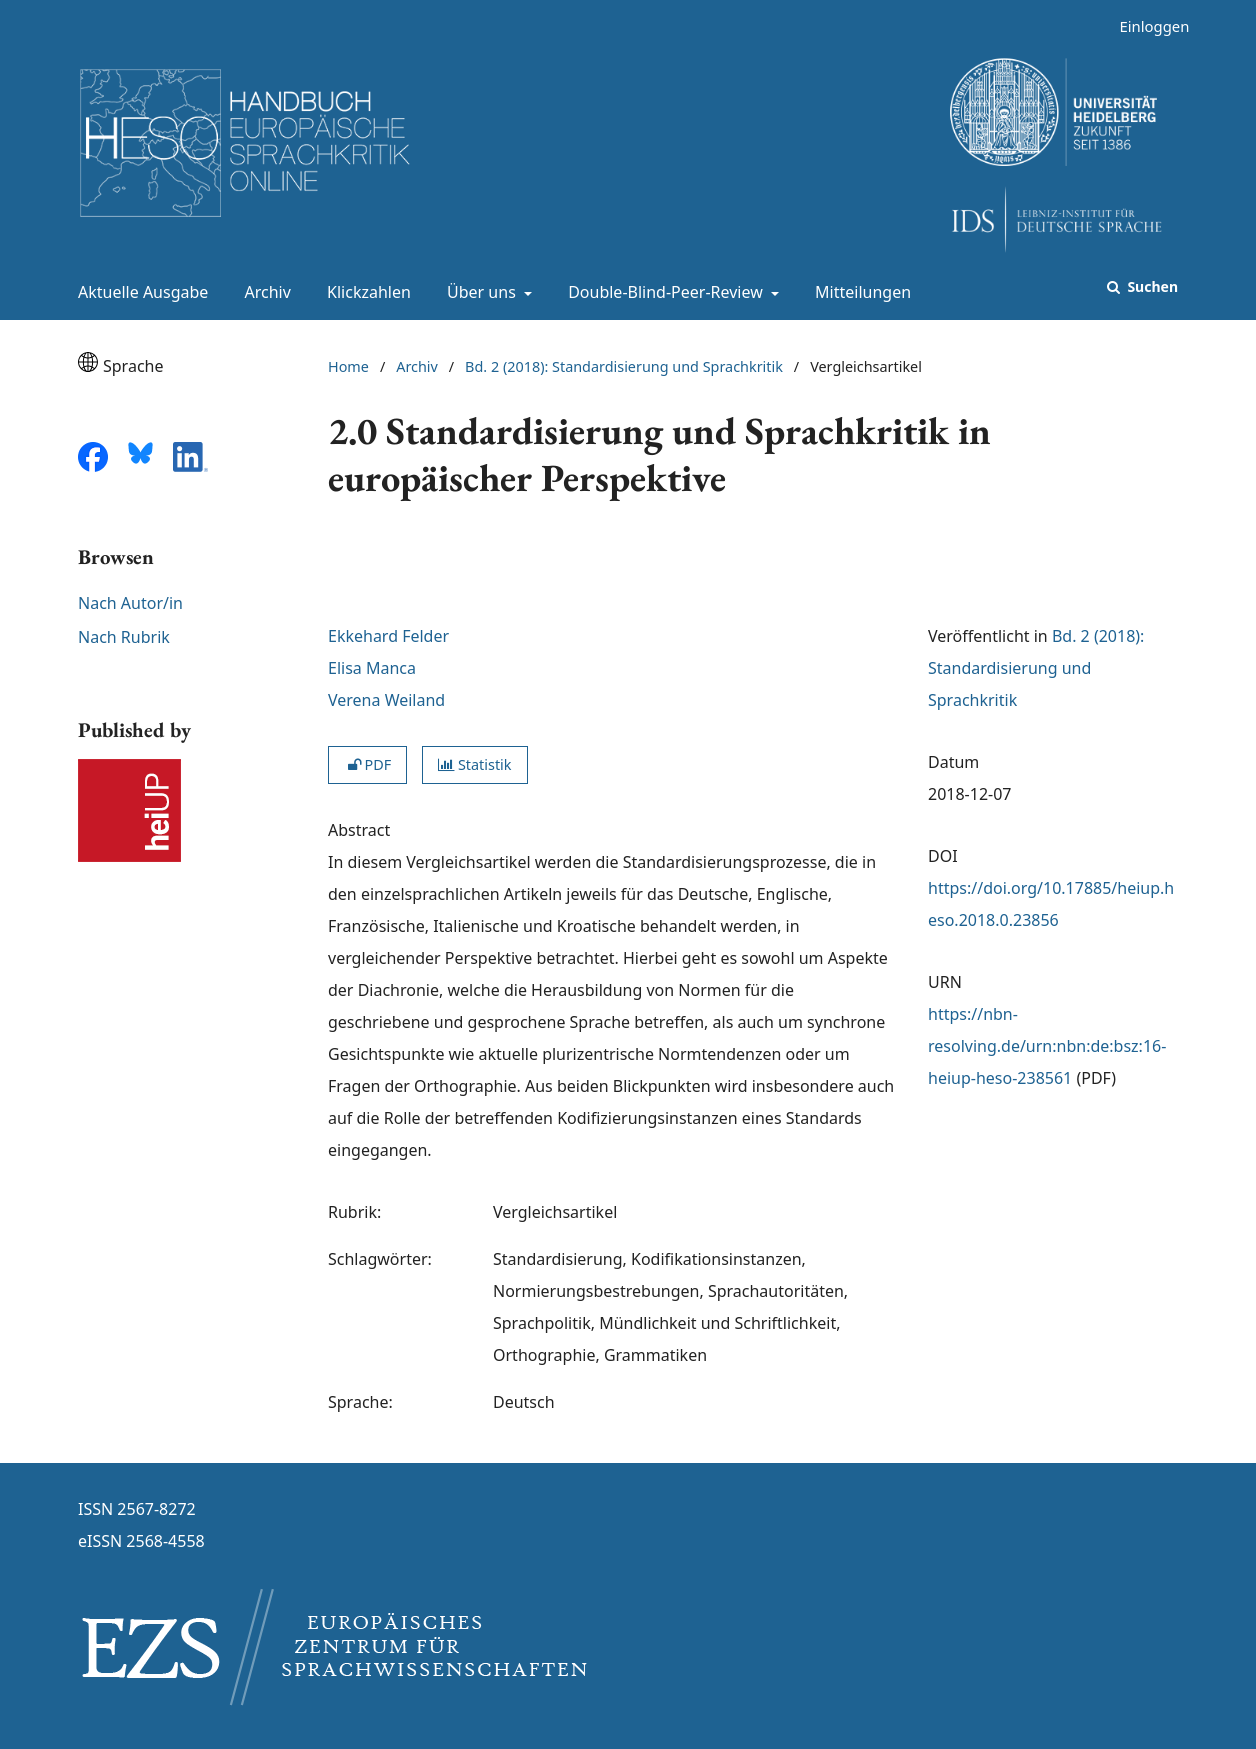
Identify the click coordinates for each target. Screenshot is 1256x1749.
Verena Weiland (386, 700)
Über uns (479, 292)
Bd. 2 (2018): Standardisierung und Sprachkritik (624, 366)
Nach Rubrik (124, 637)
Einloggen (1146, 26)
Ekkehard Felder (388, 636)
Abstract (359, 830)
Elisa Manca (372, 668)
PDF (367, 764)
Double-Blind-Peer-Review (663, 292)
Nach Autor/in (130, 603)
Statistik (474, 764)
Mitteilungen (859, 292)
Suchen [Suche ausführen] (1151, 286)
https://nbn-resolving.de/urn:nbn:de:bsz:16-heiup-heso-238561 (1047, 1046)
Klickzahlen (365, 292)
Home (348, 366)
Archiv (264, 292)
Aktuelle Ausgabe (139, 292)
